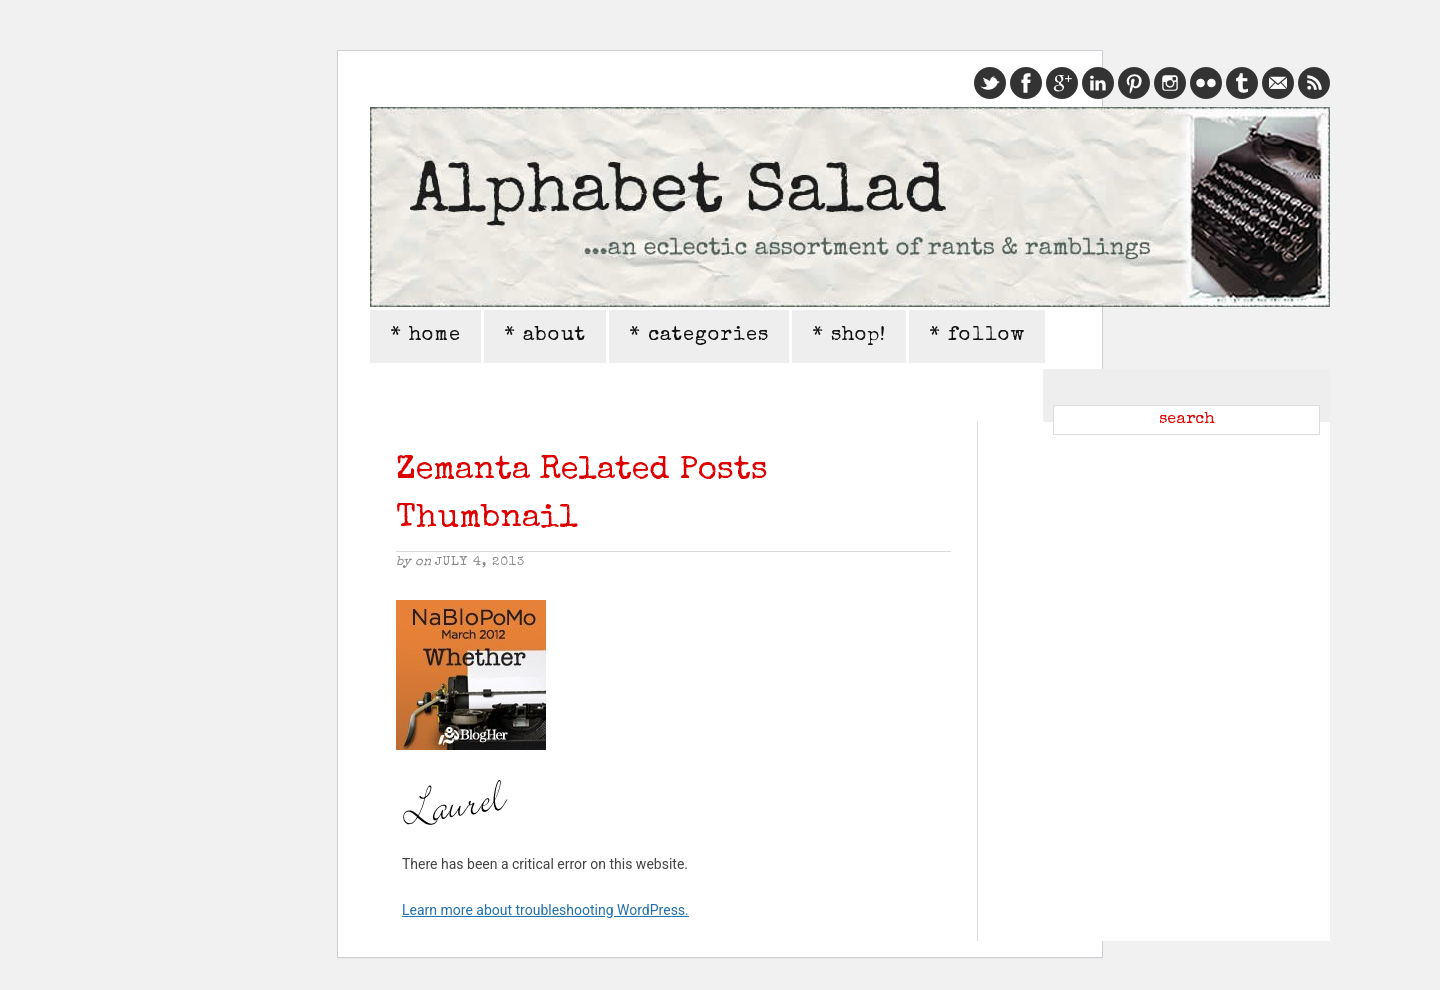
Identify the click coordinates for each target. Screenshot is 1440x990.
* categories (699, 336)
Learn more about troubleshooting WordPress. (545, 910)
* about (545, 336)
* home (425, 336)
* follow (977, 336)
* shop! (849, 336)
